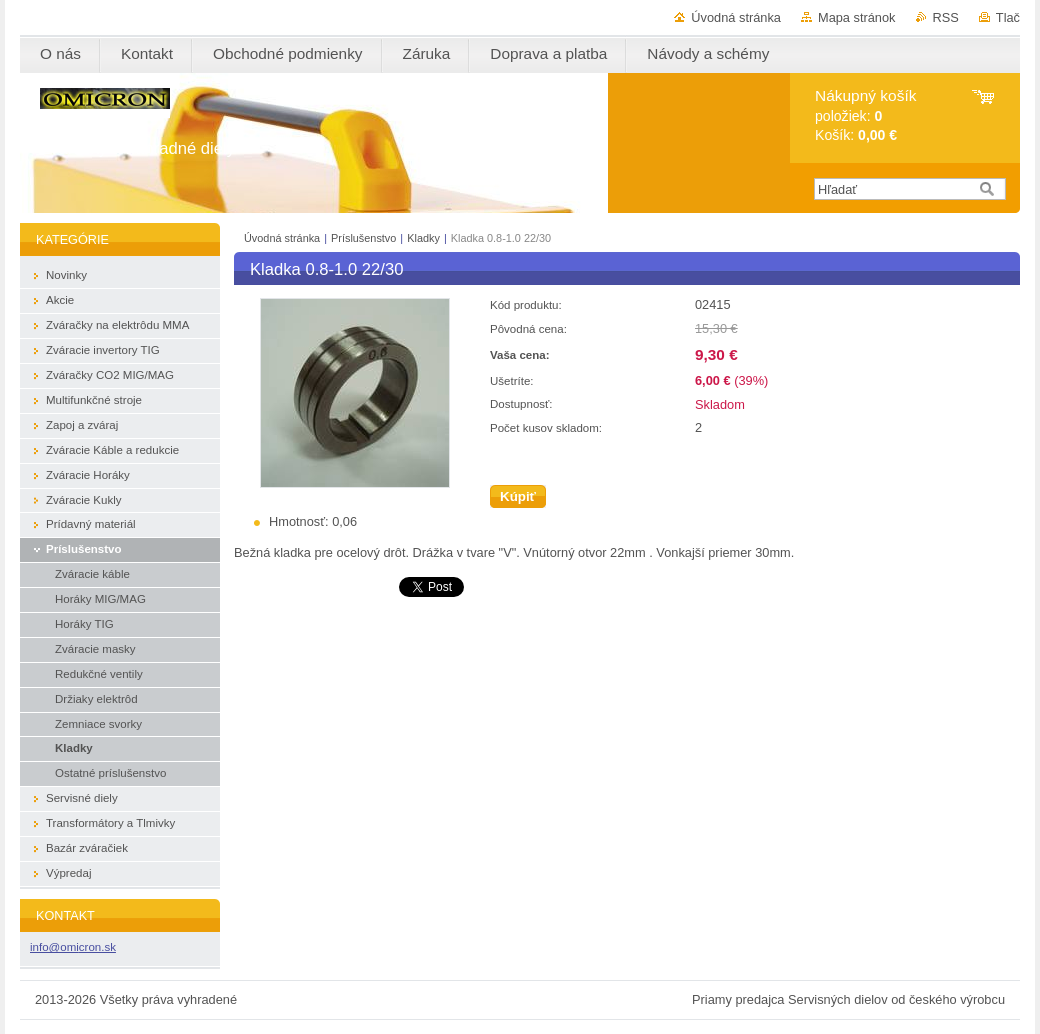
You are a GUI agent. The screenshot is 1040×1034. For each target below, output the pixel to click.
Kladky (425, 238)
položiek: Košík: (865, 115)
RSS (946, 17)
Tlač (1008, 17)
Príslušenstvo (365, 238)
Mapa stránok (857, 17)
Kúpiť (518, 496)
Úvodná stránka (736, 17)
